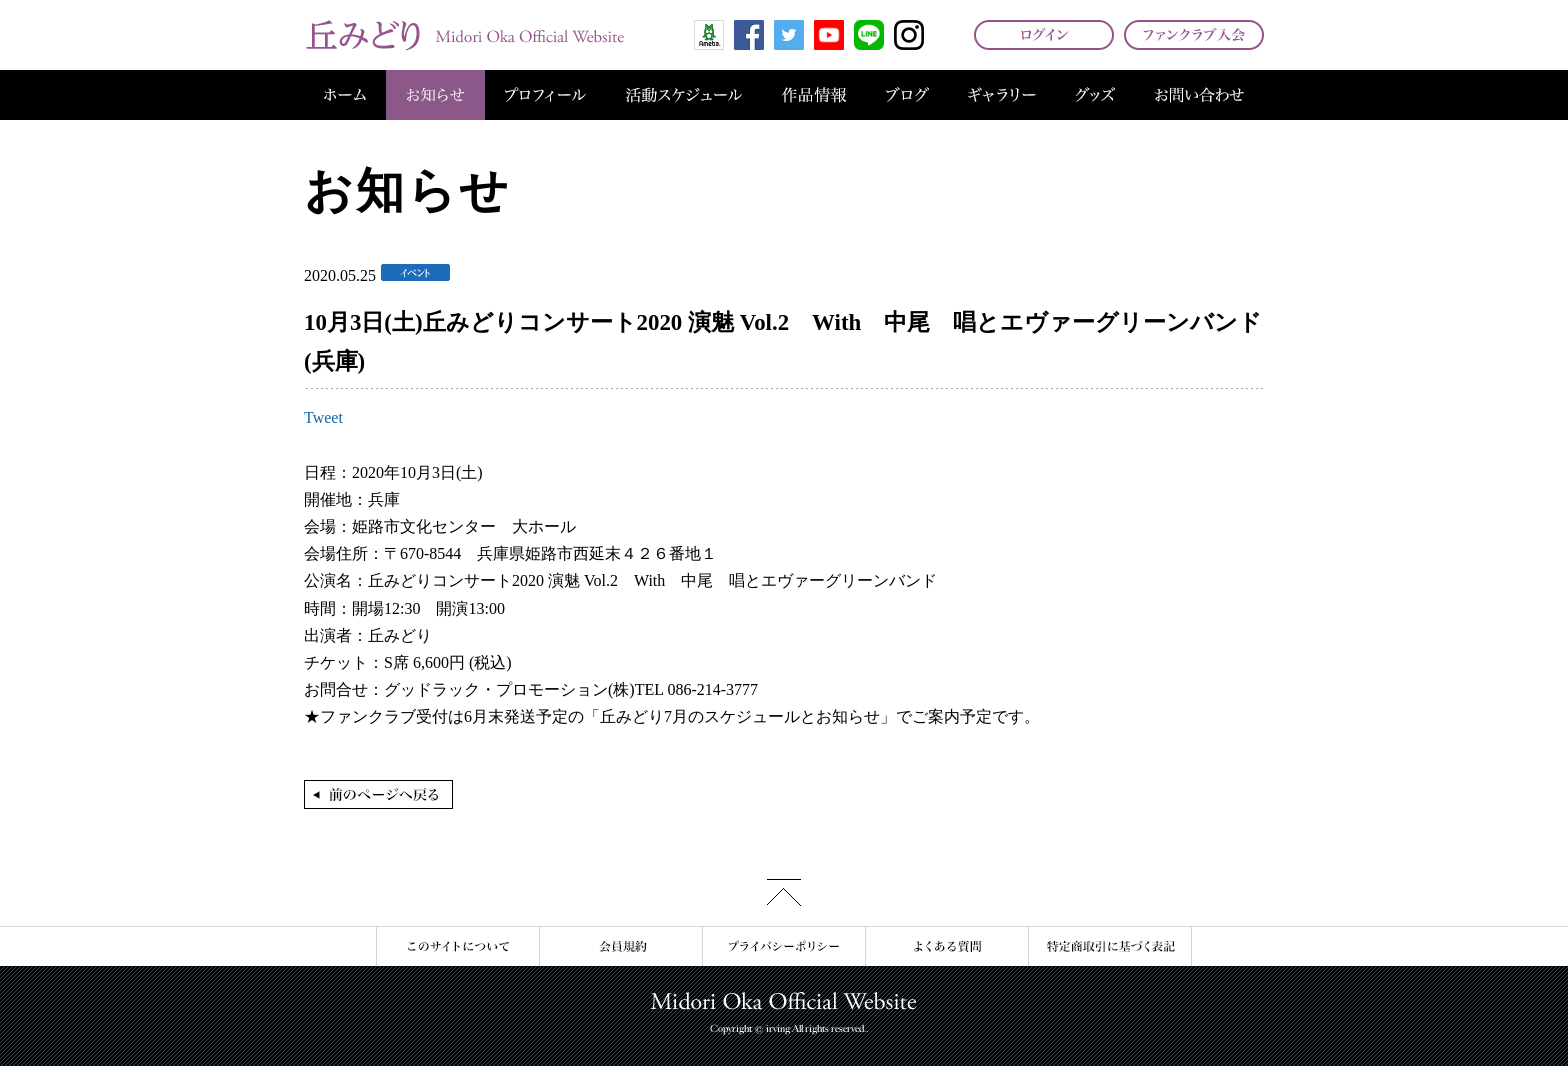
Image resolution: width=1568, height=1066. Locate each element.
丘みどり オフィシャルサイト (464, 35)
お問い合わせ (1199, 95)
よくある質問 (946, 946)
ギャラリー (1002, 95)
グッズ (1095, 95)
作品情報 (814, 95)
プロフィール (545, 95)
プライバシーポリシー (783, 946)
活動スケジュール (684, 95)
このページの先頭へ (784, 892)
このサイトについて (457, 946)
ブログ (907, 95)
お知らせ (435, 95)
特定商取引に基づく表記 (1110, 946)
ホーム (345, 95)
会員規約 (620, 946)
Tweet (323, 417)
